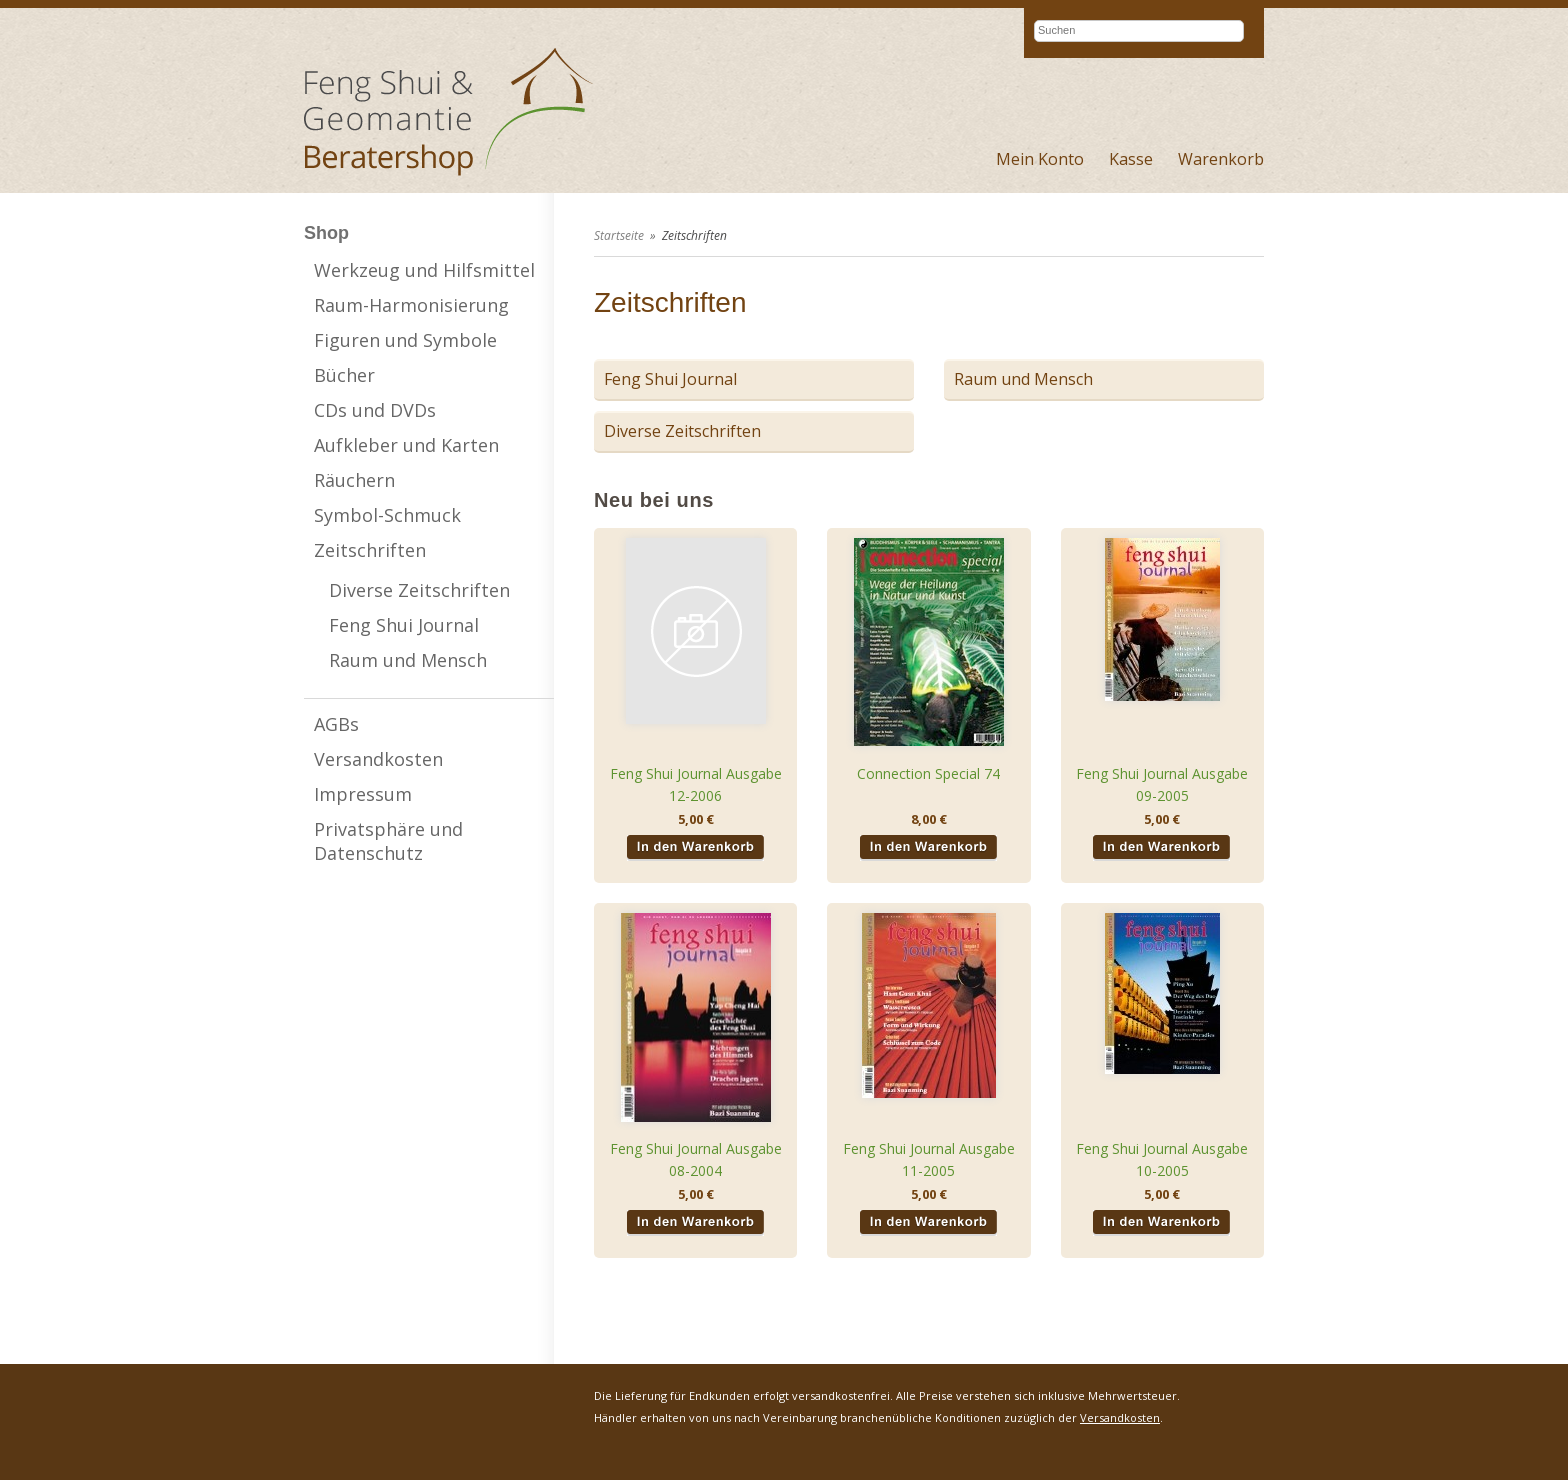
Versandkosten (378, 759)
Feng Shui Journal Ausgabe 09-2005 (1162, 784)
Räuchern (354, 480)
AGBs (336, 724)
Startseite (619, 235)
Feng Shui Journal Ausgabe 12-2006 (696, 784)
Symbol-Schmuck (387, 515)
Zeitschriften (370, 550)
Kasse (1131, 159)
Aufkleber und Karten (406, 445)
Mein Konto (1040, 159)
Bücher (344, 375)
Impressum (363, 794)
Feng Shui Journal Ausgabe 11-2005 (929, 1159)
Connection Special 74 (928, 773)
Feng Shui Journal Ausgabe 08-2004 (696, 1159)
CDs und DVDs (375, 410)
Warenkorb (1221, 159)
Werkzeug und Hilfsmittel (424, 270)
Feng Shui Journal (404, 625)
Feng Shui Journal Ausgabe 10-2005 (1162, 1159)
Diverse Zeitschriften (419, 590)
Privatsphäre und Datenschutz (388, 841)
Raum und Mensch (408, 660)
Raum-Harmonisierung (411, 305)
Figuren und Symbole (405, 340)
